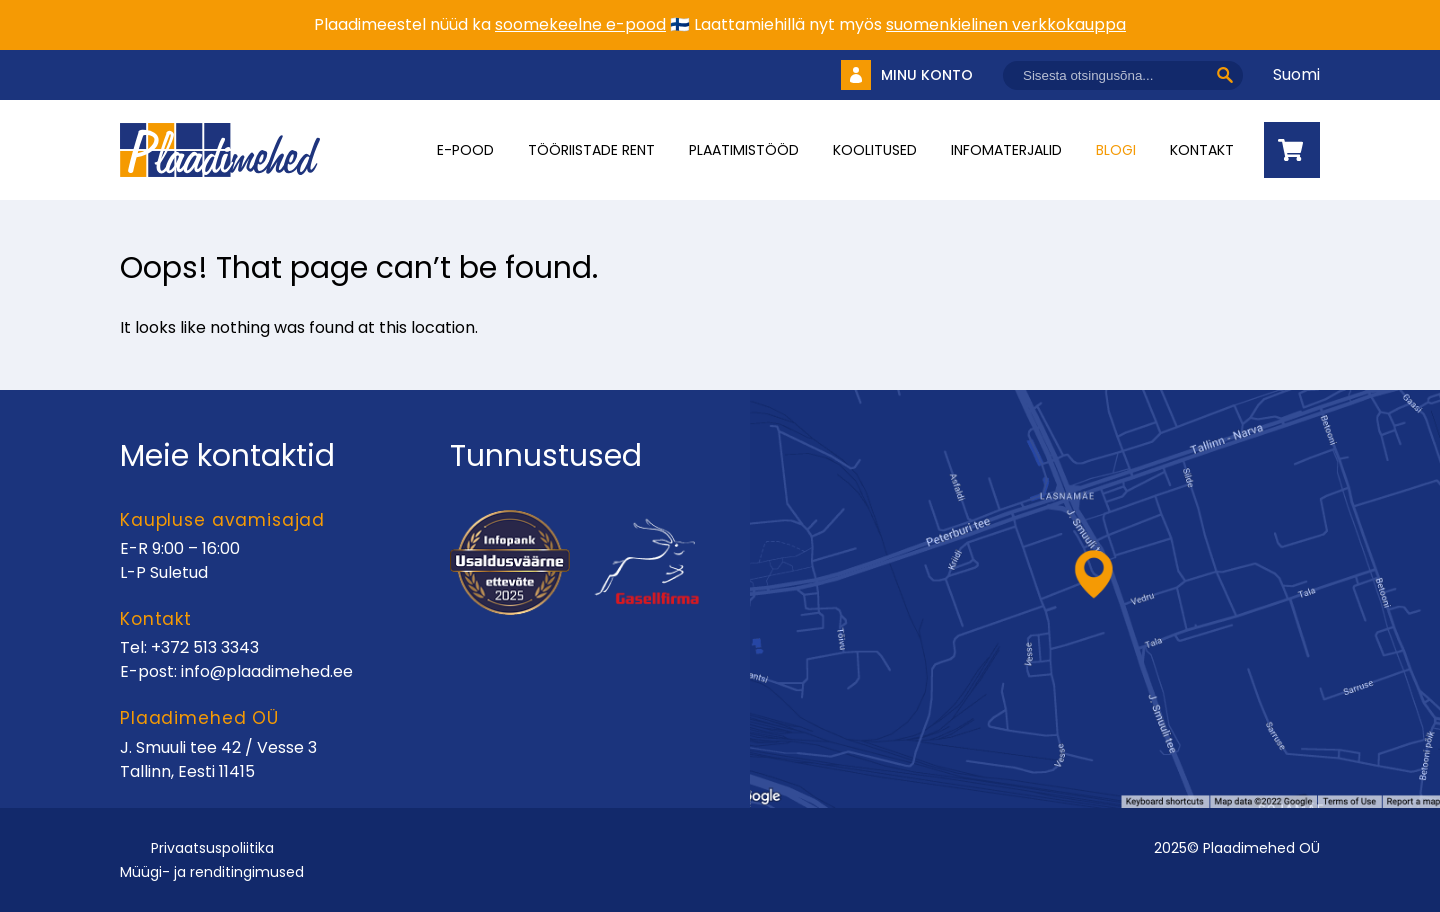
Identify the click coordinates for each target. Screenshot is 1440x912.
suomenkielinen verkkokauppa (1006, 24)
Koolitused (875, 150)
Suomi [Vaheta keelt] (1296, 74)
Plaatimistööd (744, 150)
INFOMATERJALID (1006, 150)
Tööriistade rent (591, 150)
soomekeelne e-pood (580, 24)
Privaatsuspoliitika (212, 848)
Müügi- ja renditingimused (212, 872)
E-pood (465, 150)
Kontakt (1202, 150)
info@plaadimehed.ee (267, 671)
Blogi (1116, 150)
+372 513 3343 (205, 647)
